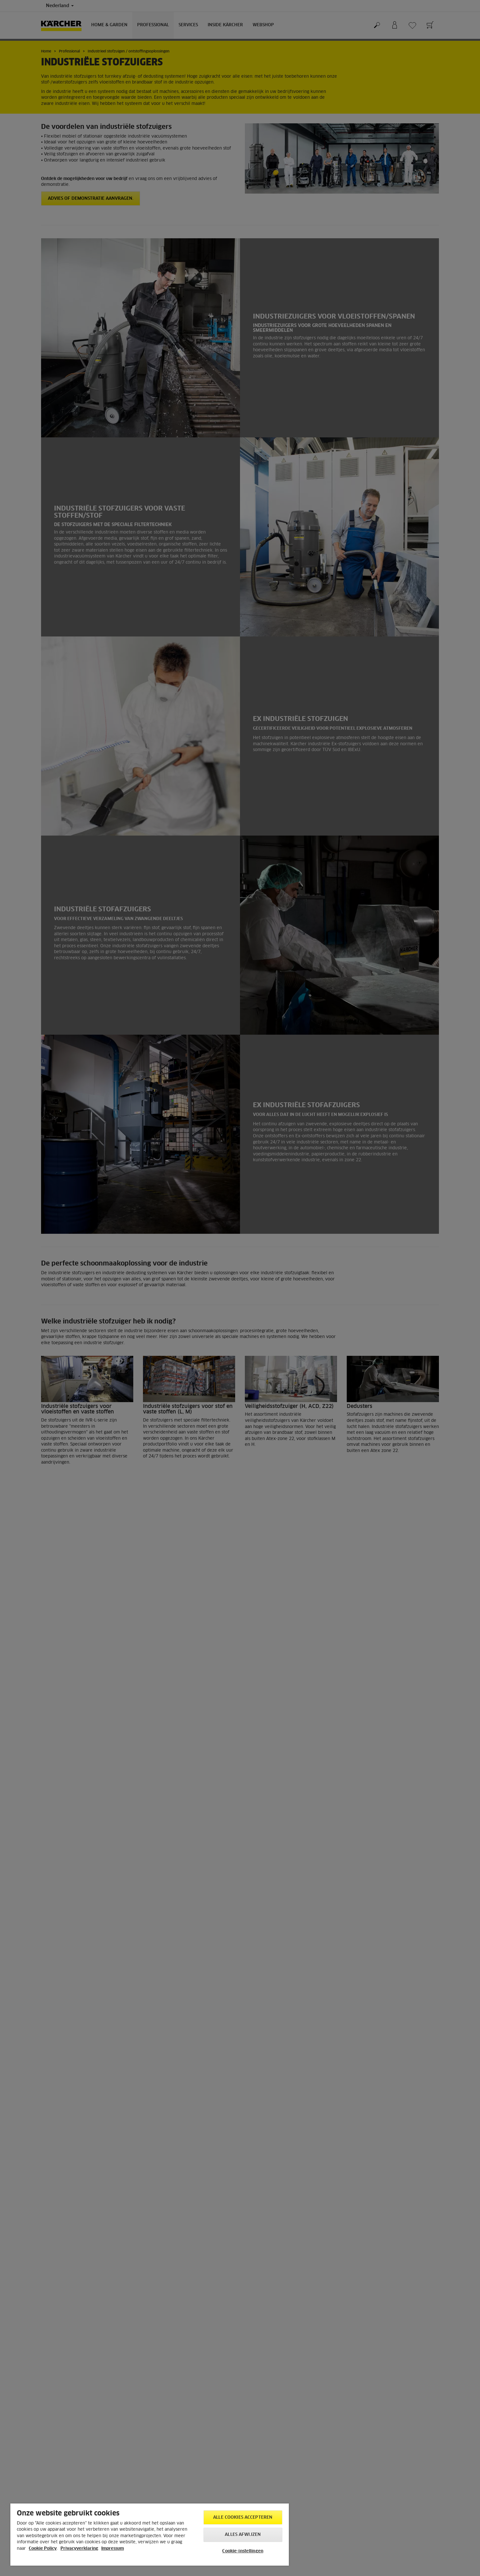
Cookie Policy (43, 2549)
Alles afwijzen (243, 2535)
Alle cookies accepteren (242, 2517)
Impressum (112, 2549)
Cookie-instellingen (242, 2551)
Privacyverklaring (79, 2549)
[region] (149, 2534)
